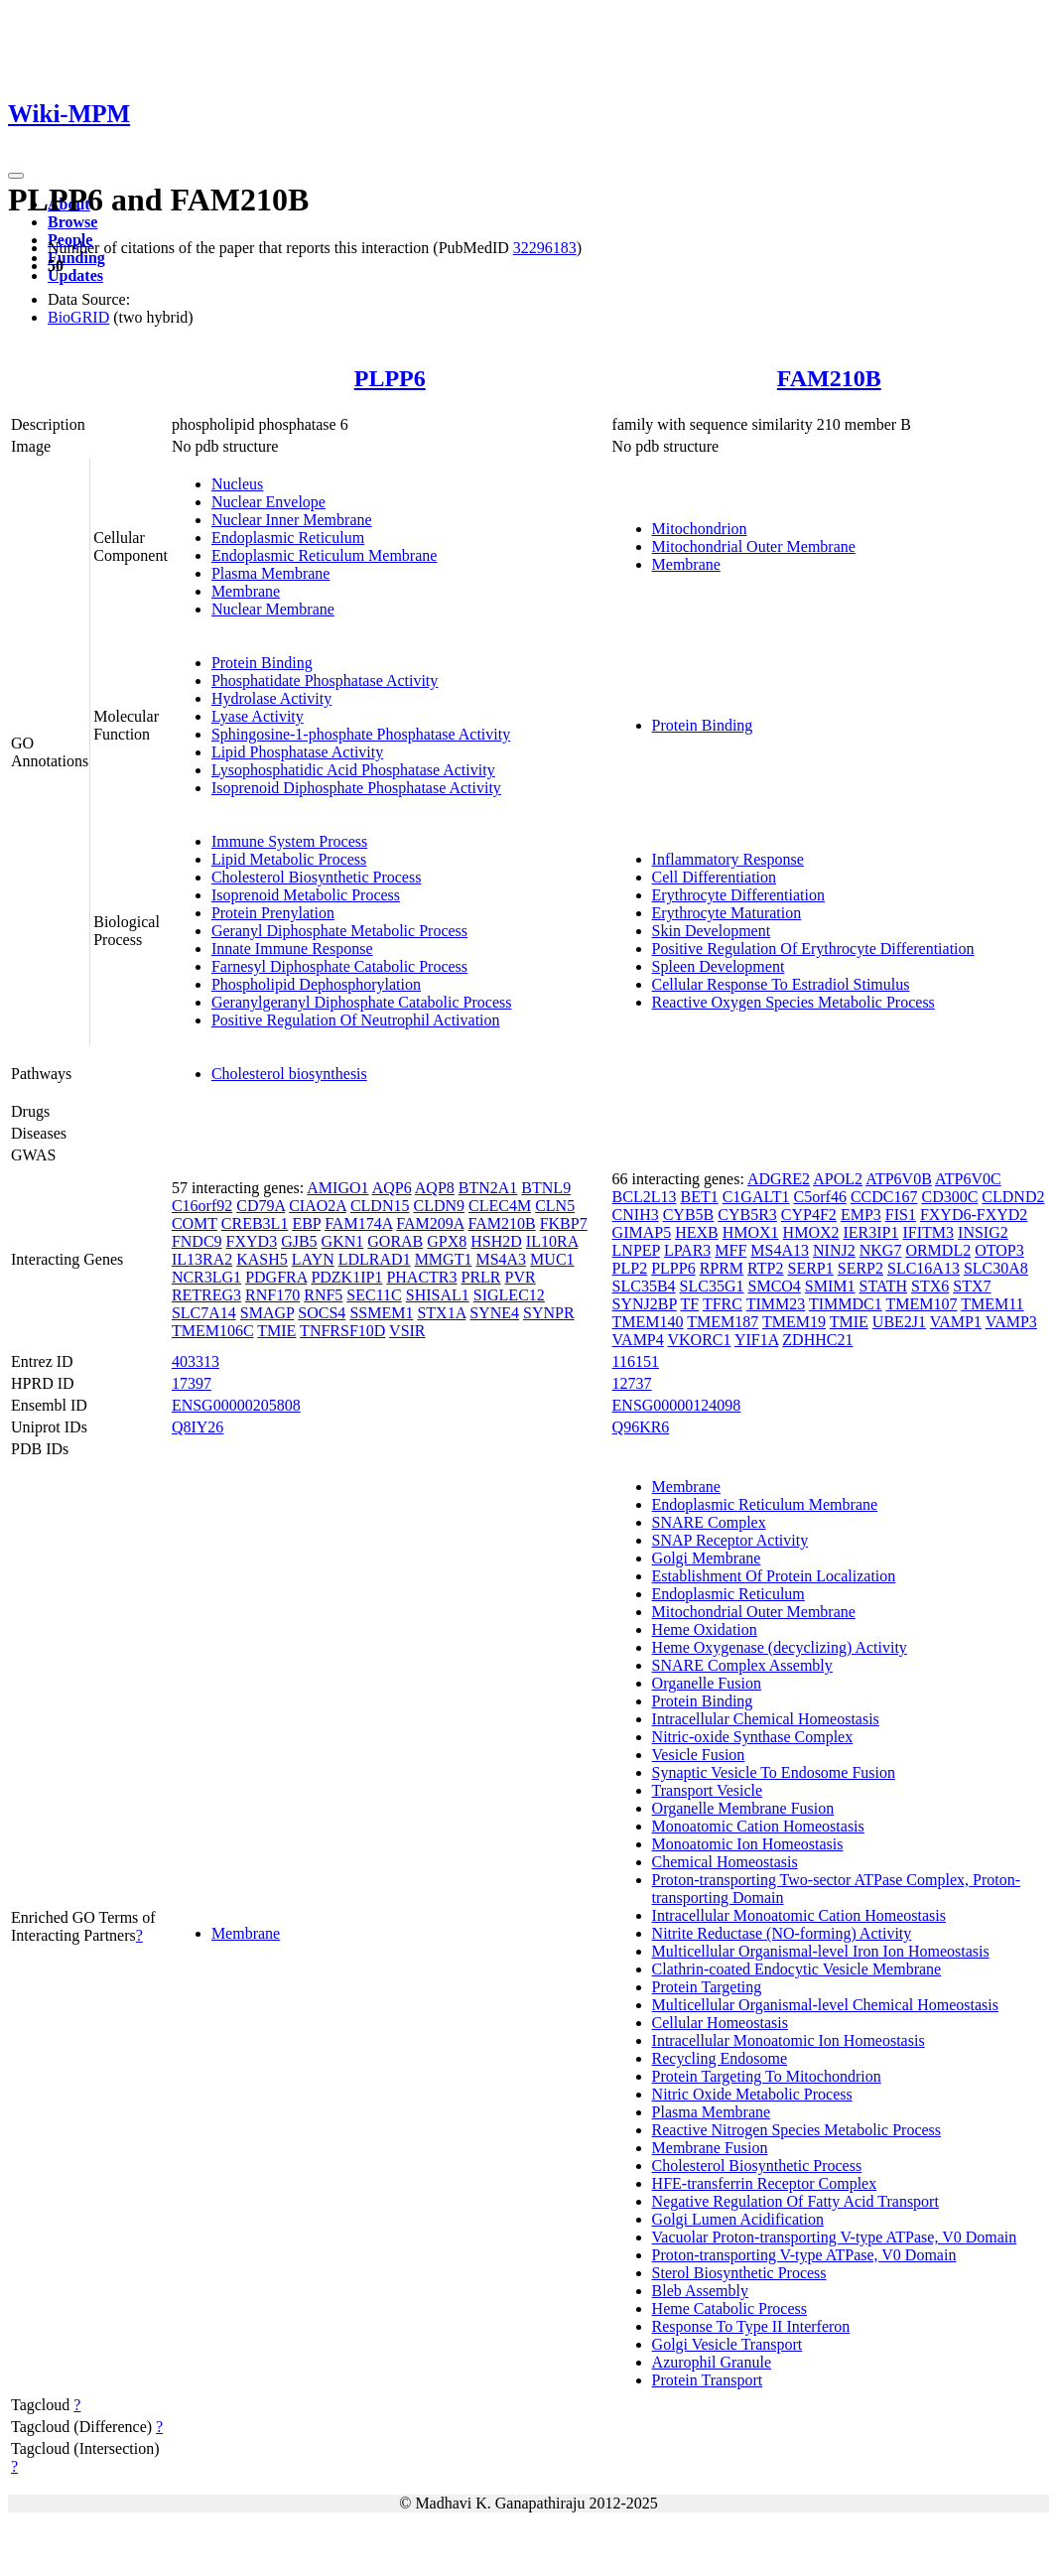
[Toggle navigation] (16, 176)
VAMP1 (956, 1321)
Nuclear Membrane (272, 609)
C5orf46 (820, 1196)
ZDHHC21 (817, 1339)
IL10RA (552, 1241)
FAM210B (829, 378)
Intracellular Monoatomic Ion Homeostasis (788, 2040)
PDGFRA (276, 1277)
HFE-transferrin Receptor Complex (764, 2183)
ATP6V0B (898, 1178)
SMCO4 (774, 1286)
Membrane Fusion (710, 2147)
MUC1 (552, 1259)
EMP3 (861, 1214)
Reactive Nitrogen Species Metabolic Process (796, 2129)
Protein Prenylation (272, 912)
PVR (520, 1277)
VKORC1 (698, 1339)
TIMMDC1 (845, 1303)
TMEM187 (722, 1321)
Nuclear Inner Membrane (291, 519)
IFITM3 (928, 1232)
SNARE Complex (709, 1522)
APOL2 (837, 1178)
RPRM (721, 1268)
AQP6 (392, 1187)
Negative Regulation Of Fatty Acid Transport (795, 2201)
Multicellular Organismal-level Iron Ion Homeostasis (821, 1951)
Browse (72, 221)
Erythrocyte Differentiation (738, 894)
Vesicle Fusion (698, 1754)
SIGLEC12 (509, 1295)
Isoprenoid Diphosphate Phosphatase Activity (356, 787)
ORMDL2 (938, 1250)
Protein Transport (707, 2380)
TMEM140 (648, 1321)
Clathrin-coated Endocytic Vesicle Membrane (797, 1969)
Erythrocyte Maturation (727, 912)
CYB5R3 (747, 1214)
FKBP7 (564, 1223)
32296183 (545, 247)
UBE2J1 (899, 1321)
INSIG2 (983, 1232)
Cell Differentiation (714, 877)
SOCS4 (321, 1312)
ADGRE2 (778, 1178)
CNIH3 (635, 1214)
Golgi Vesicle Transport (727, 2344)
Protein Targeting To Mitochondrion (766, 2076)
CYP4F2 (809, 1214)
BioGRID (78, 317)
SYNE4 (494, 1312)
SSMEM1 (381, 1312)
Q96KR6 (641, 1427)
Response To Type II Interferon (751, 2326)
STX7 (972, 1286)
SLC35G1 (712, 1286)
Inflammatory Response (728, 859)
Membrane (245, 591)
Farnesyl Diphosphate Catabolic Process (339, 966)
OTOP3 (999, 1250)
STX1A (441, 1312)
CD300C (949, 1196)
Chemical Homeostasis (725, 1861)
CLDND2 (1013, 1196)
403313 (195, 1361)
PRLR (481, 1277)
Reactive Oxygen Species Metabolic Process (793, 1002)
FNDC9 (197, 1241)
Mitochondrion (699, 528)
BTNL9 (546, 1187)
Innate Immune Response (292, 948)
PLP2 (630, 1268)
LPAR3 (687, 1250)
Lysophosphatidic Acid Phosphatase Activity (353, 769)
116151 (635, 1361)
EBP (306, 1223)
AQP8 (435, 1187)
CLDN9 (438, 1205)
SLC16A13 (923, 1268)
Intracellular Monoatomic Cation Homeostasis (799, 1915)
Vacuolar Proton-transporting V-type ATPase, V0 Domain (834, 2237)
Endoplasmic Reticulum (287, 537)
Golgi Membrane (706, 1558)
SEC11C (373, 1295)
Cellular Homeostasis (720, 2022)
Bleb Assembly (700, 2290)
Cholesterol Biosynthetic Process (316, 877)
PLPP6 (390, 378)
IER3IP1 (870, 1232)
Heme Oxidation (704, 1629)
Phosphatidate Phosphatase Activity (324, 680)
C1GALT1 (756, 1196)
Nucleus (237, 483)
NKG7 (880, 1250)
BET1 (699, 1196)
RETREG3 (206, 1295)
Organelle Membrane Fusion (743, 1808)
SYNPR (549, 1312)
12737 (632, 1383)
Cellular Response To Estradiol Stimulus (781, 984)
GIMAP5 (642, 1232)
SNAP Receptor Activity (730, 1540)
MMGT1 (443, 1259)
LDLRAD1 (374, 1259)
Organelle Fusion (706, 1683)
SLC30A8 (996, 1268)
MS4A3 (500, 1259)
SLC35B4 (644, 1286)
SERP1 (810, 1268)
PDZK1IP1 (346, 1277)
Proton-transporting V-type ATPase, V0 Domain (804, 2254)
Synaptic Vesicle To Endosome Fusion (773, 1772)
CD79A (260, 1205)
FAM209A (429, 1223)
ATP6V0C (968, 1178)
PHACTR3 (421, 1277)
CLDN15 (380, 1205)
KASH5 (262, 1259)
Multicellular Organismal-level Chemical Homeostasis (825, 2004)
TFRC (722, 1303)
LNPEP (636, 1250)
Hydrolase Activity (271, 698)
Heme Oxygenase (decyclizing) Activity (779, 1647)
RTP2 (765, 1268)
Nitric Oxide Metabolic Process (752, 2094)
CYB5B (689, 1214)
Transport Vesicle (707, 1790)
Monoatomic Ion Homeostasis (748, 1843)
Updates (75, 275)
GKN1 (343, 1241)
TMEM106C (213, 1330)
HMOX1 (751, 1232)
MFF (730, 1250)
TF (690, 1303)
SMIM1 (830, 1286)
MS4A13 (779, 1250)
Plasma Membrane (270, 573)
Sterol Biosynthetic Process (739, 2272)
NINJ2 (834, 1250)
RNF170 (272, 1295)
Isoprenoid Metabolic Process (305, 894)
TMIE (276, 1330)
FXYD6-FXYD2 (973, 1214)
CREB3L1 (255, 1223)
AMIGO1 (337, 1187)
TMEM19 (794, 1321)
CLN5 (555, 1205)
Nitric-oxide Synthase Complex (753, 1736)
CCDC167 (884, 1196)
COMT (194, 1223)
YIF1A (756, 1339)
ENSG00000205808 (236, 1405)
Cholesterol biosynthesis (289, 1073)
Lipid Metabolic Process (288, 859)
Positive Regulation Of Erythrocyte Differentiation (813, 948)
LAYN (313, 1259)
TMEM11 (992, 1303)
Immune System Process (289, 841)
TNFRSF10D (342, 1330)
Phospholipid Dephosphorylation (316, 984)
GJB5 (299, 1241)
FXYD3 (252, 1241)
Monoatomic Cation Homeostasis (758, 1826)
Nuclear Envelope (268, 501)
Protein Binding (262, 662)
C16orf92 (202, 1205)
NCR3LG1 (206, 1277)
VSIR (407, 1330)
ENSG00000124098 (676, 1405)
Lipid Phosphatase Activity (297, 752)
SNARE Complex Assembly (742, 1665)
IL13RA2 (202, 1259)
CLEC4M (499, 1205)
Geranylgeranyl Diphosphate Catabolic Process (361, 1002)
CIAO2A (317, 1205)
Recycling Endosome (719, 2058)
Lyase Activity (257, 716)
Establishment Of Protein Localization (774, 1575)
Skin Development (711, 930)
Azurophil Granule (711, 2362)
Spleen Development (718, 966)
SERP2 (860, 1268)
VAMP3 (1011, 1321)
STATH (883, 1286)
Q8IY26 (197, 1427)
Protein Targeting (707, 1986)
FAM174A (358, 1223)
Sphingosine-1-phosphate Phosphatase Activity (360, 734)
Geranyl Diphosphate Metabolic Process (339, 930)
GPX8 (446, 1241)
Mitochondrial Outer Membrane (754, 546)
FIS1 (900, 1214)
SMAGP (267, 1312)
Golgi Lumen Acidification (738, 2219)
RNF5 (323, 1295)
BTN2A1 (488, 1187)
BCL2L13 (644, 1196)
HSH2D (496, 1241)
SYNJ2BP (644, 1303)
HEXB (697, 1232)
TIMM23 (776, 1303)
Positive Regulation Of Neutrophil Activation (355, 1020)
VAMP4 (638, 1339)
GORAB (395, 1241)
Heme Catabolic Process (729, 2308)
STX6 (930, 1286)
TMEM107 (921, 1303)
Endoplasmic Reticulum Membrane (324, 555)
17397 (191, 1383)
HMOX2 (811, 1232)
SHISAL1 (437, 1295)
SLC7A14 (204, 1312)
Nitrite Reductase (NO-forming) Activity (782, 1933)
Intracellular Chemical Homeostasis (765, 1718)
